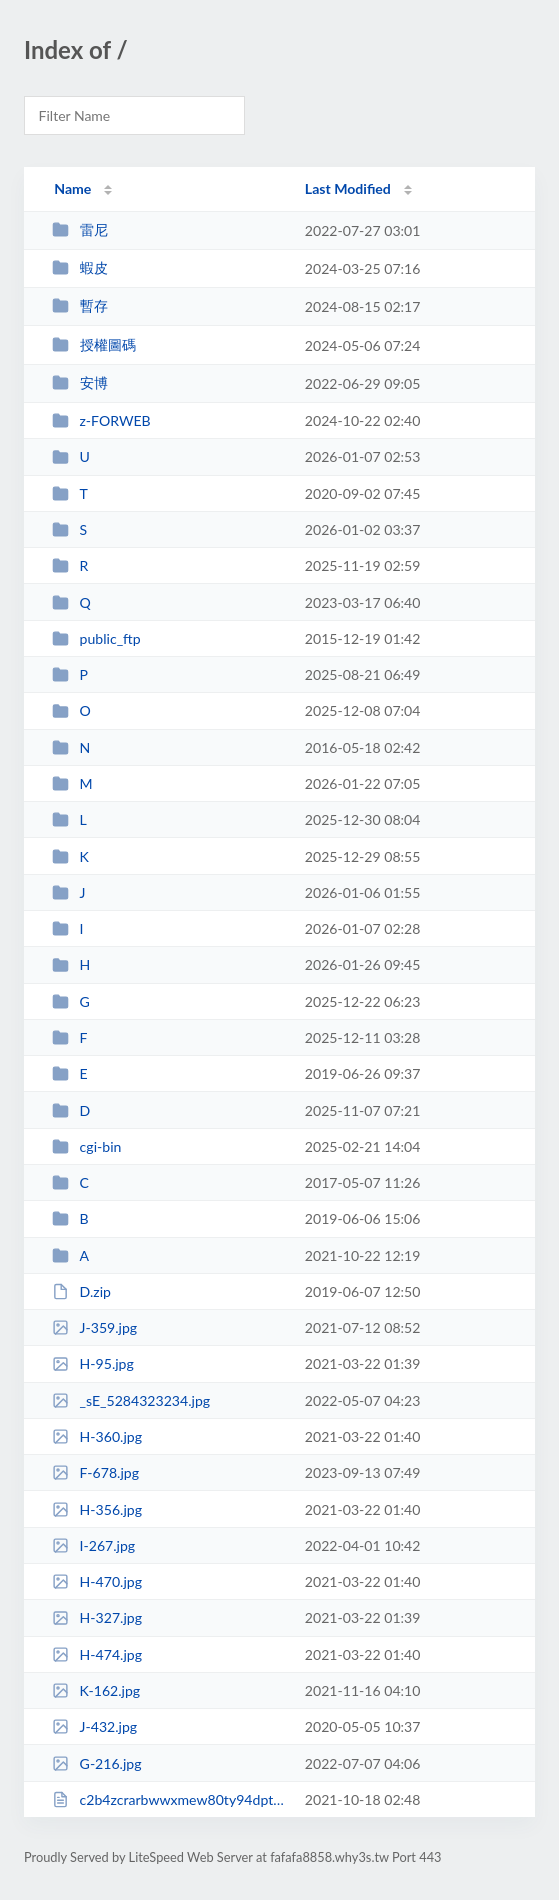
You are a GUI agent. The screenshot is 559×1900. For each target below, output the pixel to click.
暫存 (79, 305)
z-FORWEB (101, 420)
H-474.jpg (97, 1654)
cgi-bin (86, 1146)
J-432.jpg (94, 1726)
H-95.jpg (93, 1363)
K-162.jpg (96, 1690)
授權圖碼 (93, 344)
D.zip (81, 1291)
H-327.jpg (97, 1617)
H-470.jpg (97, 1581)
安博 (79, 382)
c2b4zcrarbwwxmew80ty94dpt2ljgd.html (169, 1799)
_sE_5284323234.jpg (131, 1400)
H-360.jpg (97, 1436)
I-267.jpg (93, 1545)
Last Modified (348, 188)
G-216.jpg (96, 1763)
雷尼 (79, 229)
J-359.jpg (94, 1327)
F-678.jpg (95, 1472)
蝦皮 (79, 267)
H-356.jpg (97, 1509)
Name (72, 188)
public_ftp (96, 638)
